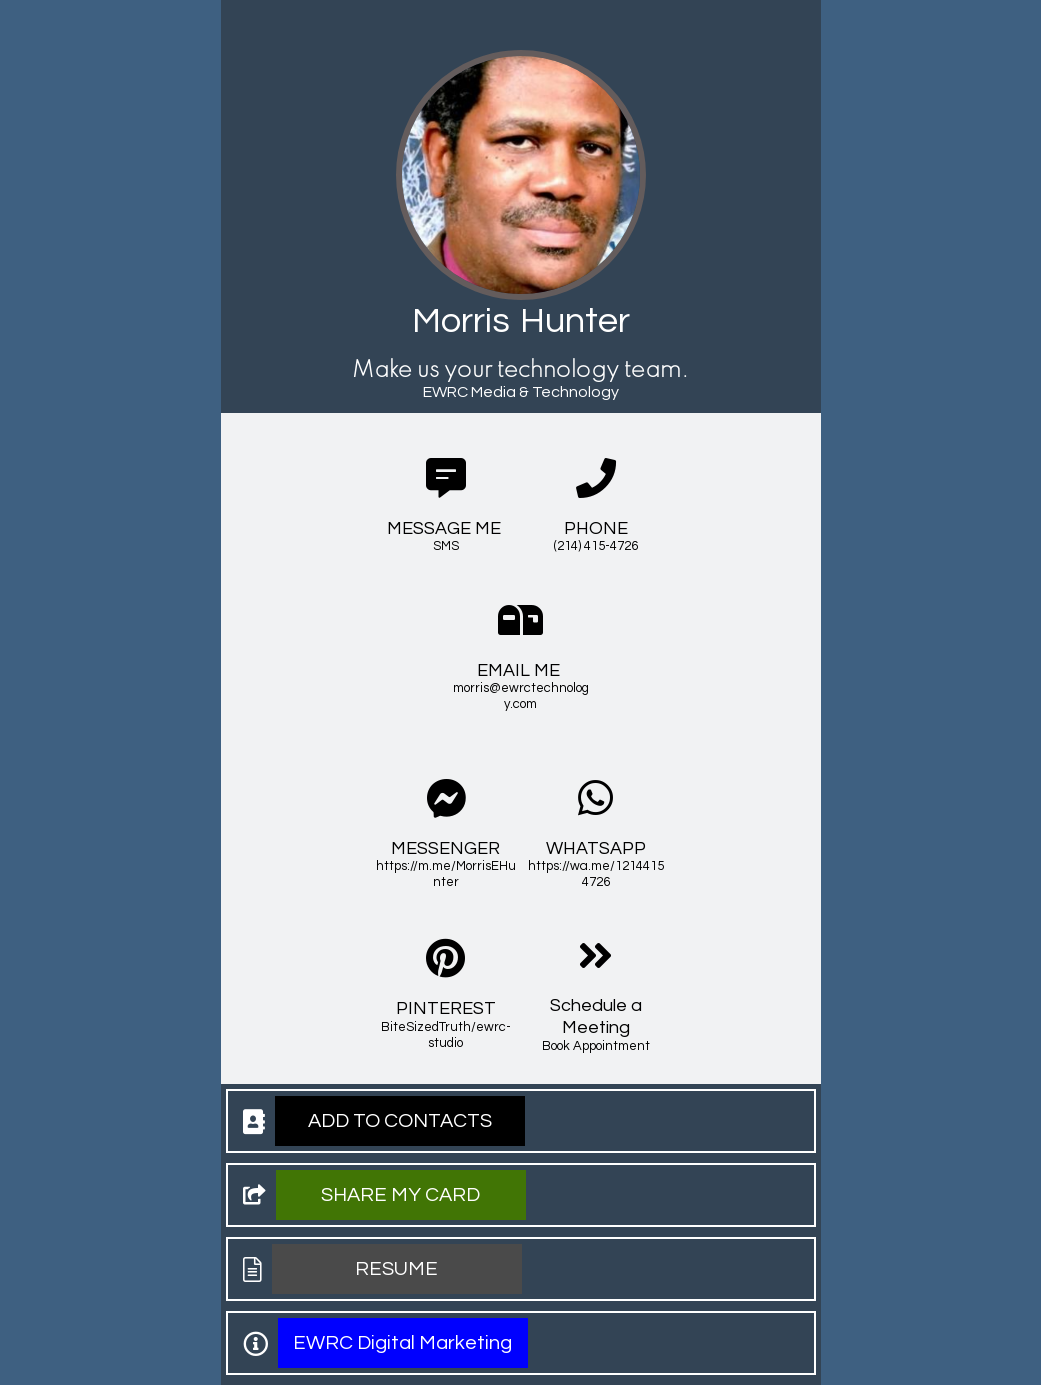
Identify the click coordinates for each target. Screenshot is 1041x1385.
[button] (400, 1121)
